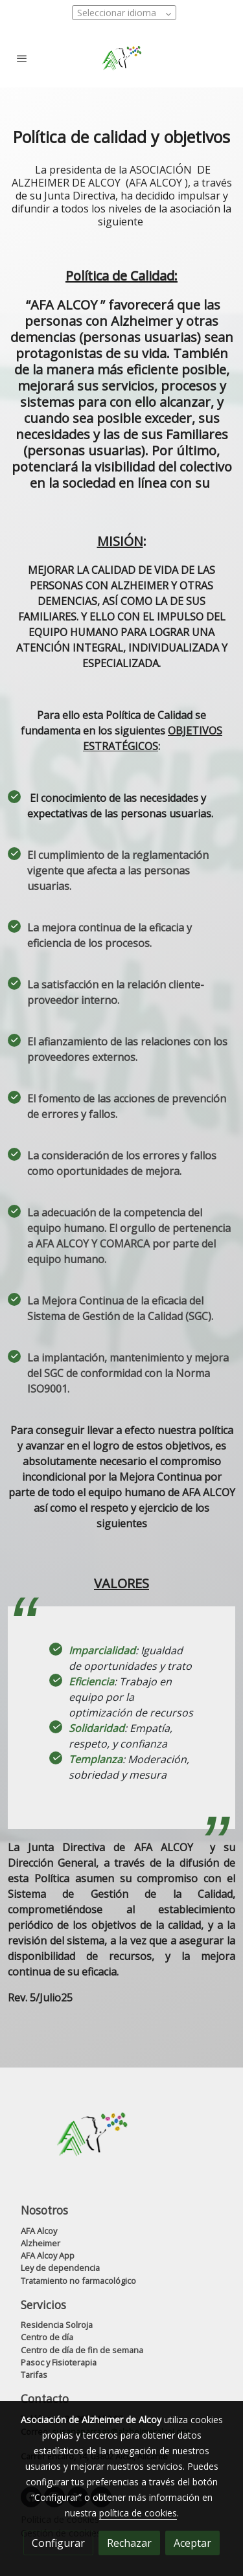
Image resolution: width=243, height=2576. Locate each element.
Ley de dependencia (60, 2268)
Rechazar (129, 2543)
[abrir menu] (22, 58)
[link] (121, 58)
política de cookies (138, 2513)
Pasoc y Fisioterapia (59, 2362)
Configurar (58, 2543)
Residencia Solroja (57, 2325)
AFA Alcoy (39, 2231)
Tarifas (34, 2374)
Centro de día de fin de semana (82, 2350)
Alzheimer (40, 2243)
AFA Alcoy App (48, 2255)
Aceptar (192, 2543)
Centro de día (47, 2337)
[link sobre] (121, 2142)
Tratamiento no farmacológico (78, 2280)
